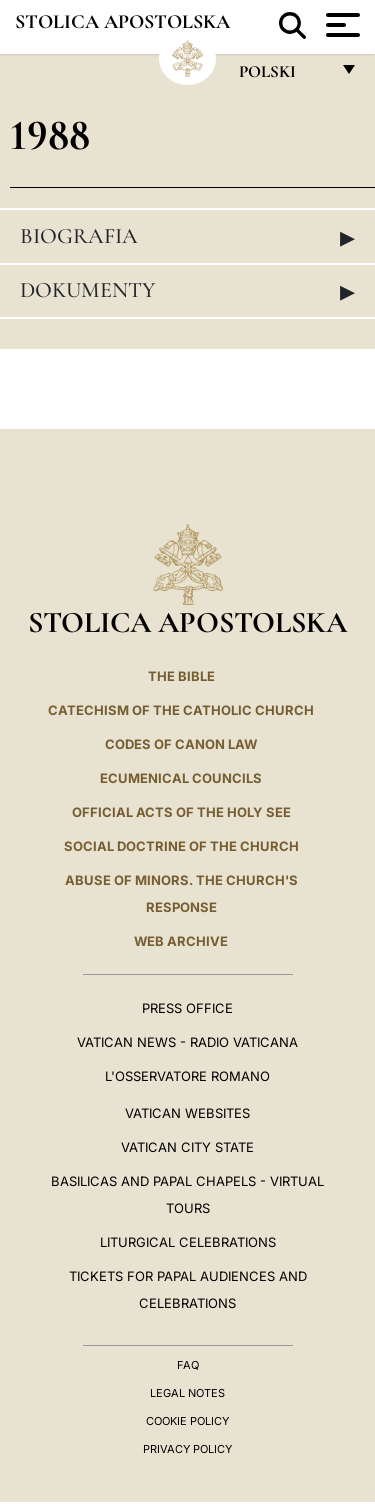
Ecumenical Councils (181, 778)
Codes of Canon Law (181, 744)
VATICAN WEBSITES (187, 1113)
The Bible (181, 676)
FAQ (188, 1365)
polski (283, 76)
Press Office (187, 1008)
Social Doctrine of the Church (181, 846)
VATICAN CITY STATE (187, 1147)
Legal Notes (187, 1393)
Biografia (187, 237)
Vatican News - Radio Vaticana (187, 1042)
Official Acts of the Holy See (181, 812)
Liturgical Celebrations (188, 1242)
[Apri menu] (340, 25)
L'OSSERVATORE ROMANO (187, 1076)
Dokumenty (187, 291)
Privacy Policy (187, 1449)
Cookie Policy (187, 1421)
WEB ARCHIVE (181, 941)
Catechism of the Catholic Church (181, 710)
